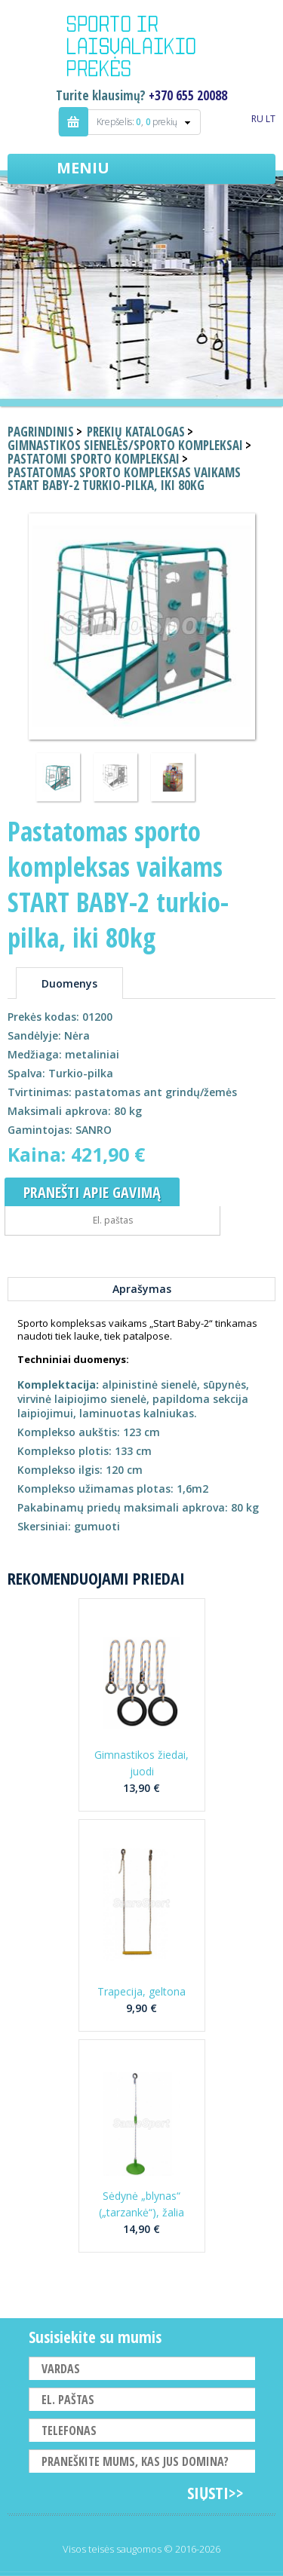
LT (270, 118)
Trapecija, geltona (141, 1991)
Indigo (141, 48)
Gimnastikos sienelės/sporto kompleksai (125, 445)
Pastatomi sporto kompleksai (94, 458)
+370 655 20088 (188, 95)
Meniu (83, 168)
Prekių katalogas (136, 431)
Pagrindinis (41, 431)
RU (257, 118)
